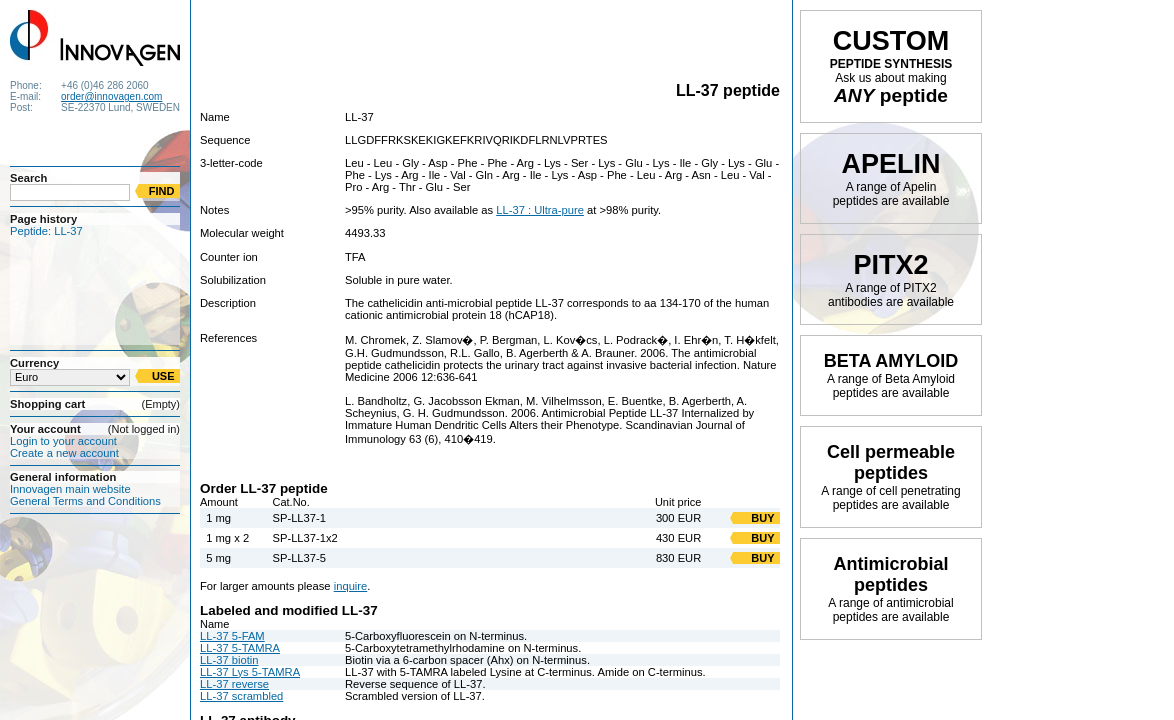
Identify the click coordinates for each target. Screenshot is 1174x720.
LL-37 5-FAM (232, 636)
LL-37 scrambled (241, 696)
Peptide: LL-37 (46, 231)
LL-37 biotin (229, 660)
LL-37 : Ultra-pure (540, 210)
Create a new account (64, 453)
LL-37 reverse (234, 684)
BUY (762, 518)
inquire (351, 586)
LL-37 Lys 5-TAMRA (250, 672)
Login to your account (63, 441)
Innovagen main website (70, 489)
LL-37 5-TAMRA (240, 648)
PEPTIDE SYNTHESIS (891, 66)
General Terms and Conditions (85, 501)
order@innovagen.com (111, 96)
